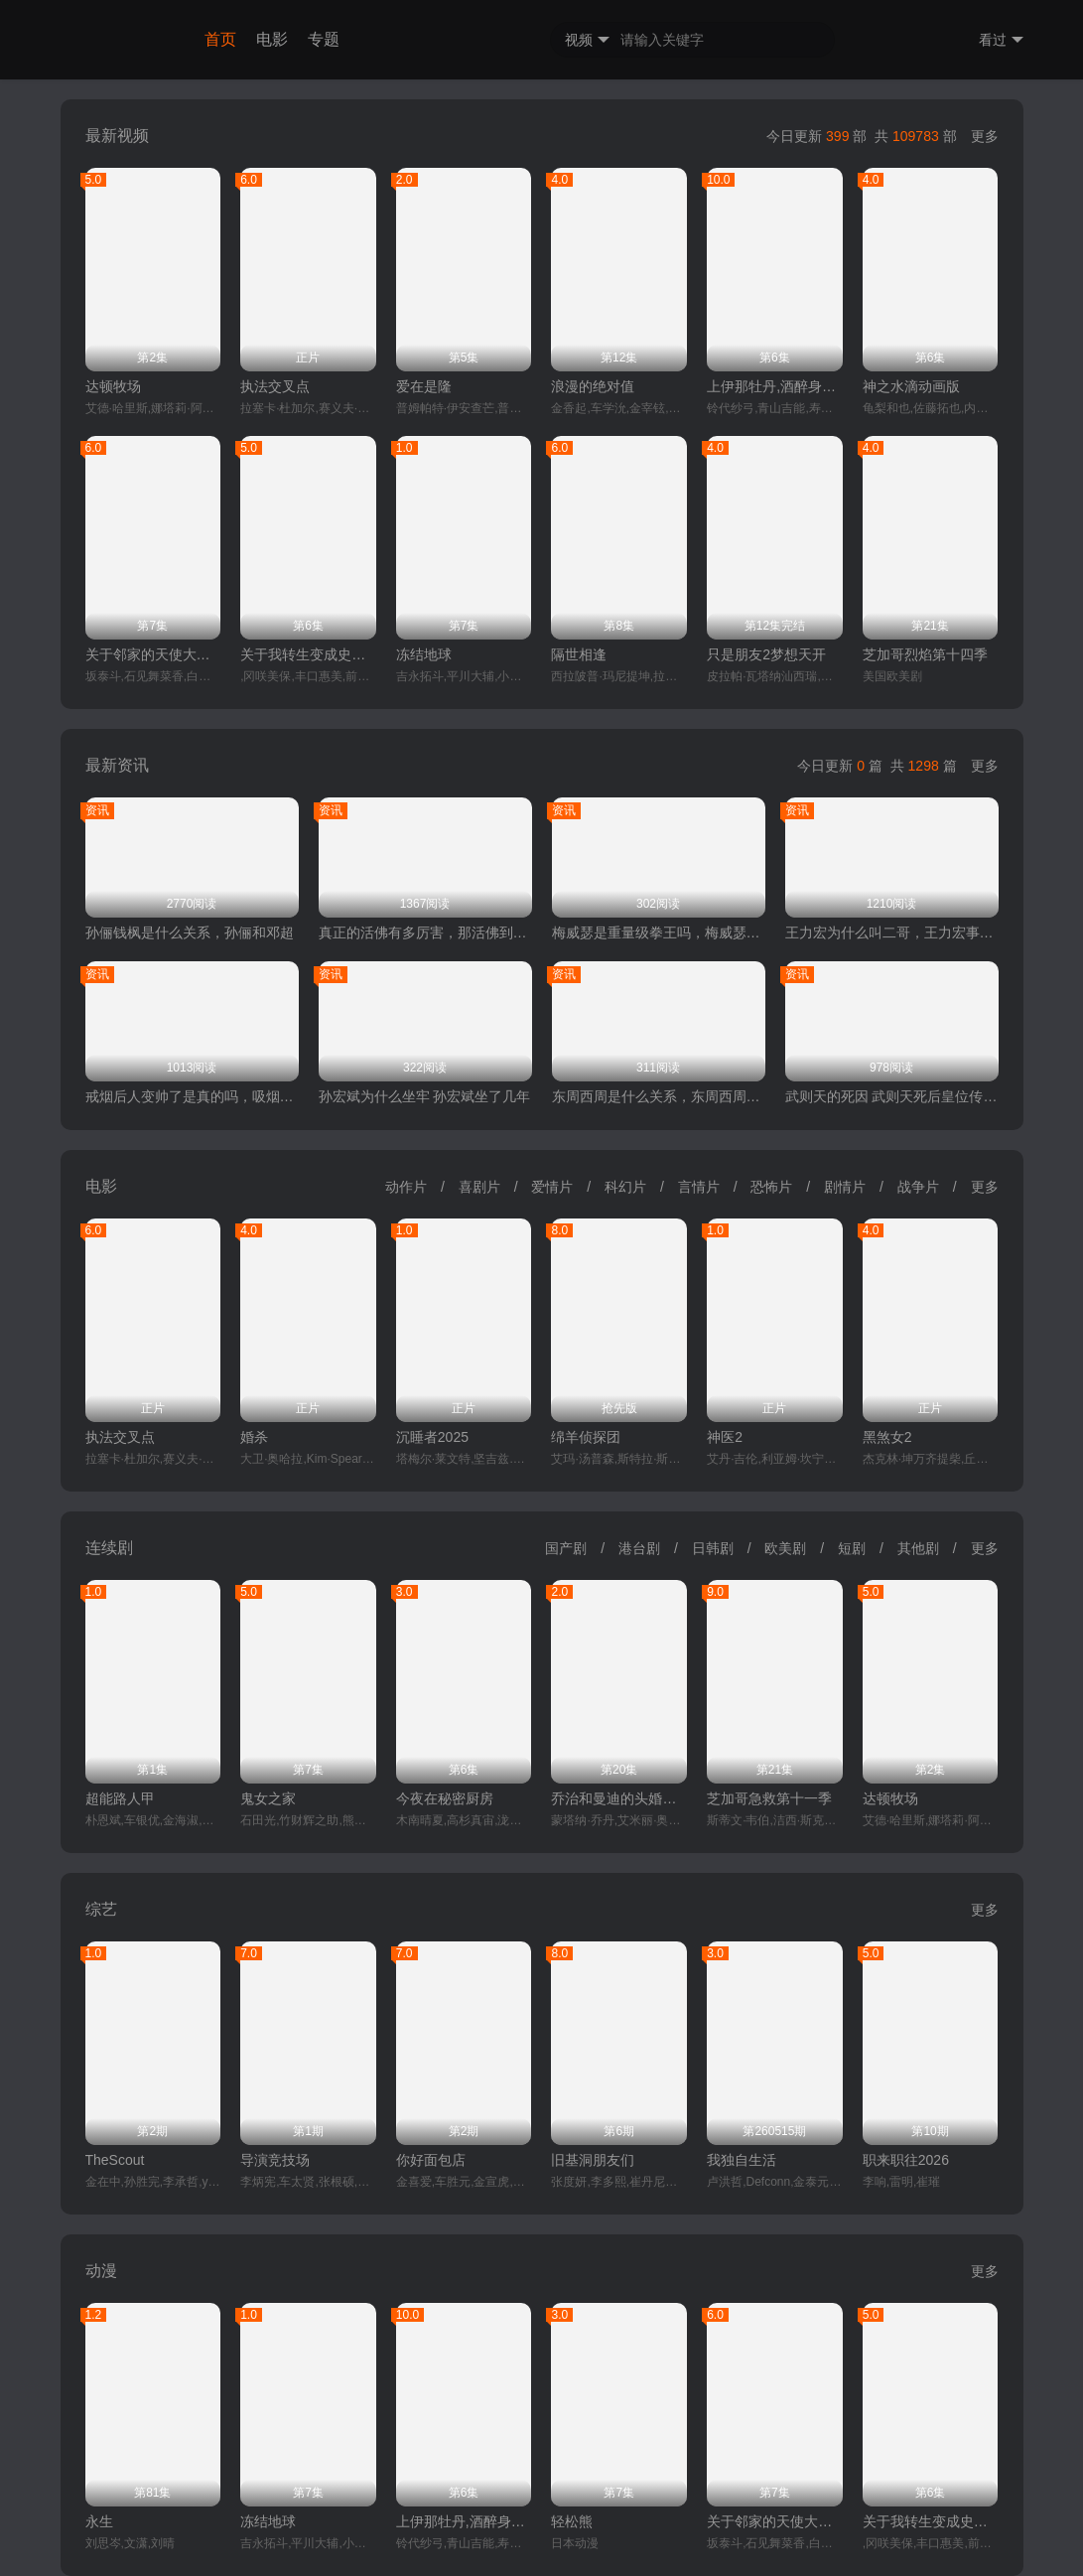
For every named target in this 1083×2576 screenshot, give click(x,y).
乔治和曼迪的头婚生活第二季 (619, 1798)
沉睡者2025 (432, 1437)
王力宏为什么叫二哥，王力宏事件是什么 (892, 932)
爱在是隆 (424, 386)
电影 (272, 39)
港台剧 (639, 1548)
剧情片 (845, 1187)
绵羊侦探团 (585, 1437)
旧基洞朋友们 (592, 2160)
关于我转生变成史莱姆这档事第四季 (308, 654)
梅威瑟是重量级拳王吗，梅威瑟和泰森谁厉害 (658, 932)
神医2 (725, 1437)
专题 (323, 39)
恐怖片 (771, 1187)
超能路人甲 (120, 1798)
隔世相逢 (579, 654)
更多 (985, 136)
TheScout (115, 2160)
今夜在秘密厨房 (444, 1798)
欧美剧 (785, 1548)
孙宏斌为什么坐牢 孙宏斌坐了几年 (425, 1096)
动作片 (406, 1187)
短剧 (852, 1548)
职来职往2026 (906, 2160)
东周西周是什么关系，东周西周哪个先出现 (658, 1096)
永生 (99, 2521)
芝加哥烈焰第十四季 (925, 654)
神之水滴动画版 (911, 386)
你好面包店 (431, 2160)
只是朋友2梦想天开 (766, 654)
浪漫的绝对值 (592, 386)
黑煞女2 (887, 1437)
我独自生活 (741, 2160)
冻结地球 (424, 654)
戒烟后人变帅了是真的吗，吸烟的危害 (192, 1096)
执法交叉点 (275, 386)
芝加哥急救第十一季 (769, 1798)
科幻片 (625, 1187)
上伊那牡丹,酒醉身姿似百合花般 (775, 386)
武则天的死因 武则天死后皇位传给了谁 (892, 1096)
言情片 (699, 1187)
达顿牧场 (113, 386)
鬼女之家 (268, 1798)
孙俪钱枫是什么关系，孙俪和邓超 (189, 932)
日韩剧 (713, 1548)
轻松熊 (572, 2521)
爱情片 (552, 1187)
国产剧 (566, 1548)
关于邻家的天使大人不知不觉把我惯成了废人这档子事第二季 (153, 654)
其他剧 (918, 1548)
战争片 (918, 1187)
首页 (220, 39)
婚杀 (254, 1437)
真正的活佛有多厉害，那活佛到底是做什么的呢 (425, 932)
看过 (1001, 40)
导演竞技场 (275, 2160)
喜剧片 (479, 1187)
